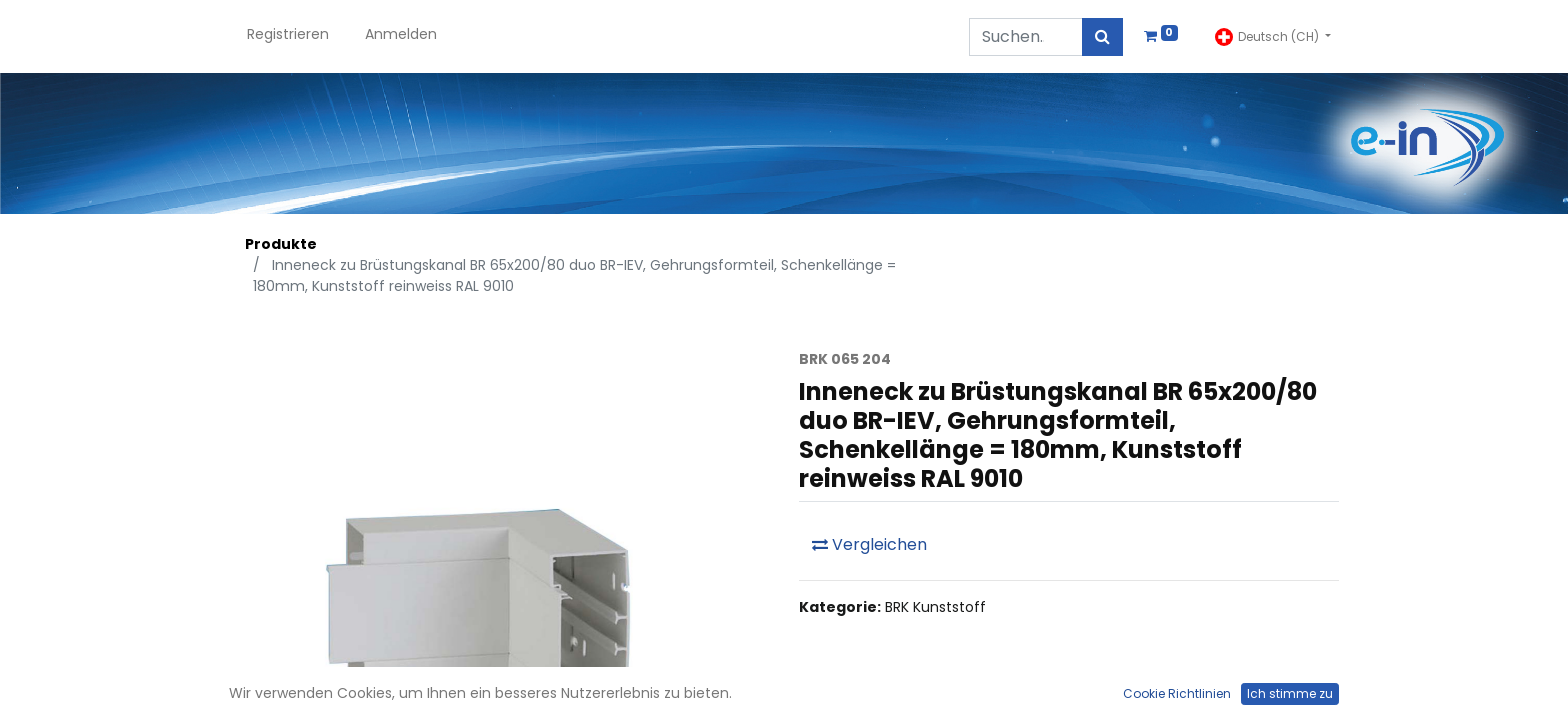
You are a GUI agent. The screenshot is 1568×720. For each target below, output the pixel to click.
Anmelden (401, 34)
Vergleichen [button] (869, 544)
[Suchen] (1102, 37)
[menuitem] (288, 36)
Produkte (281, 244)
